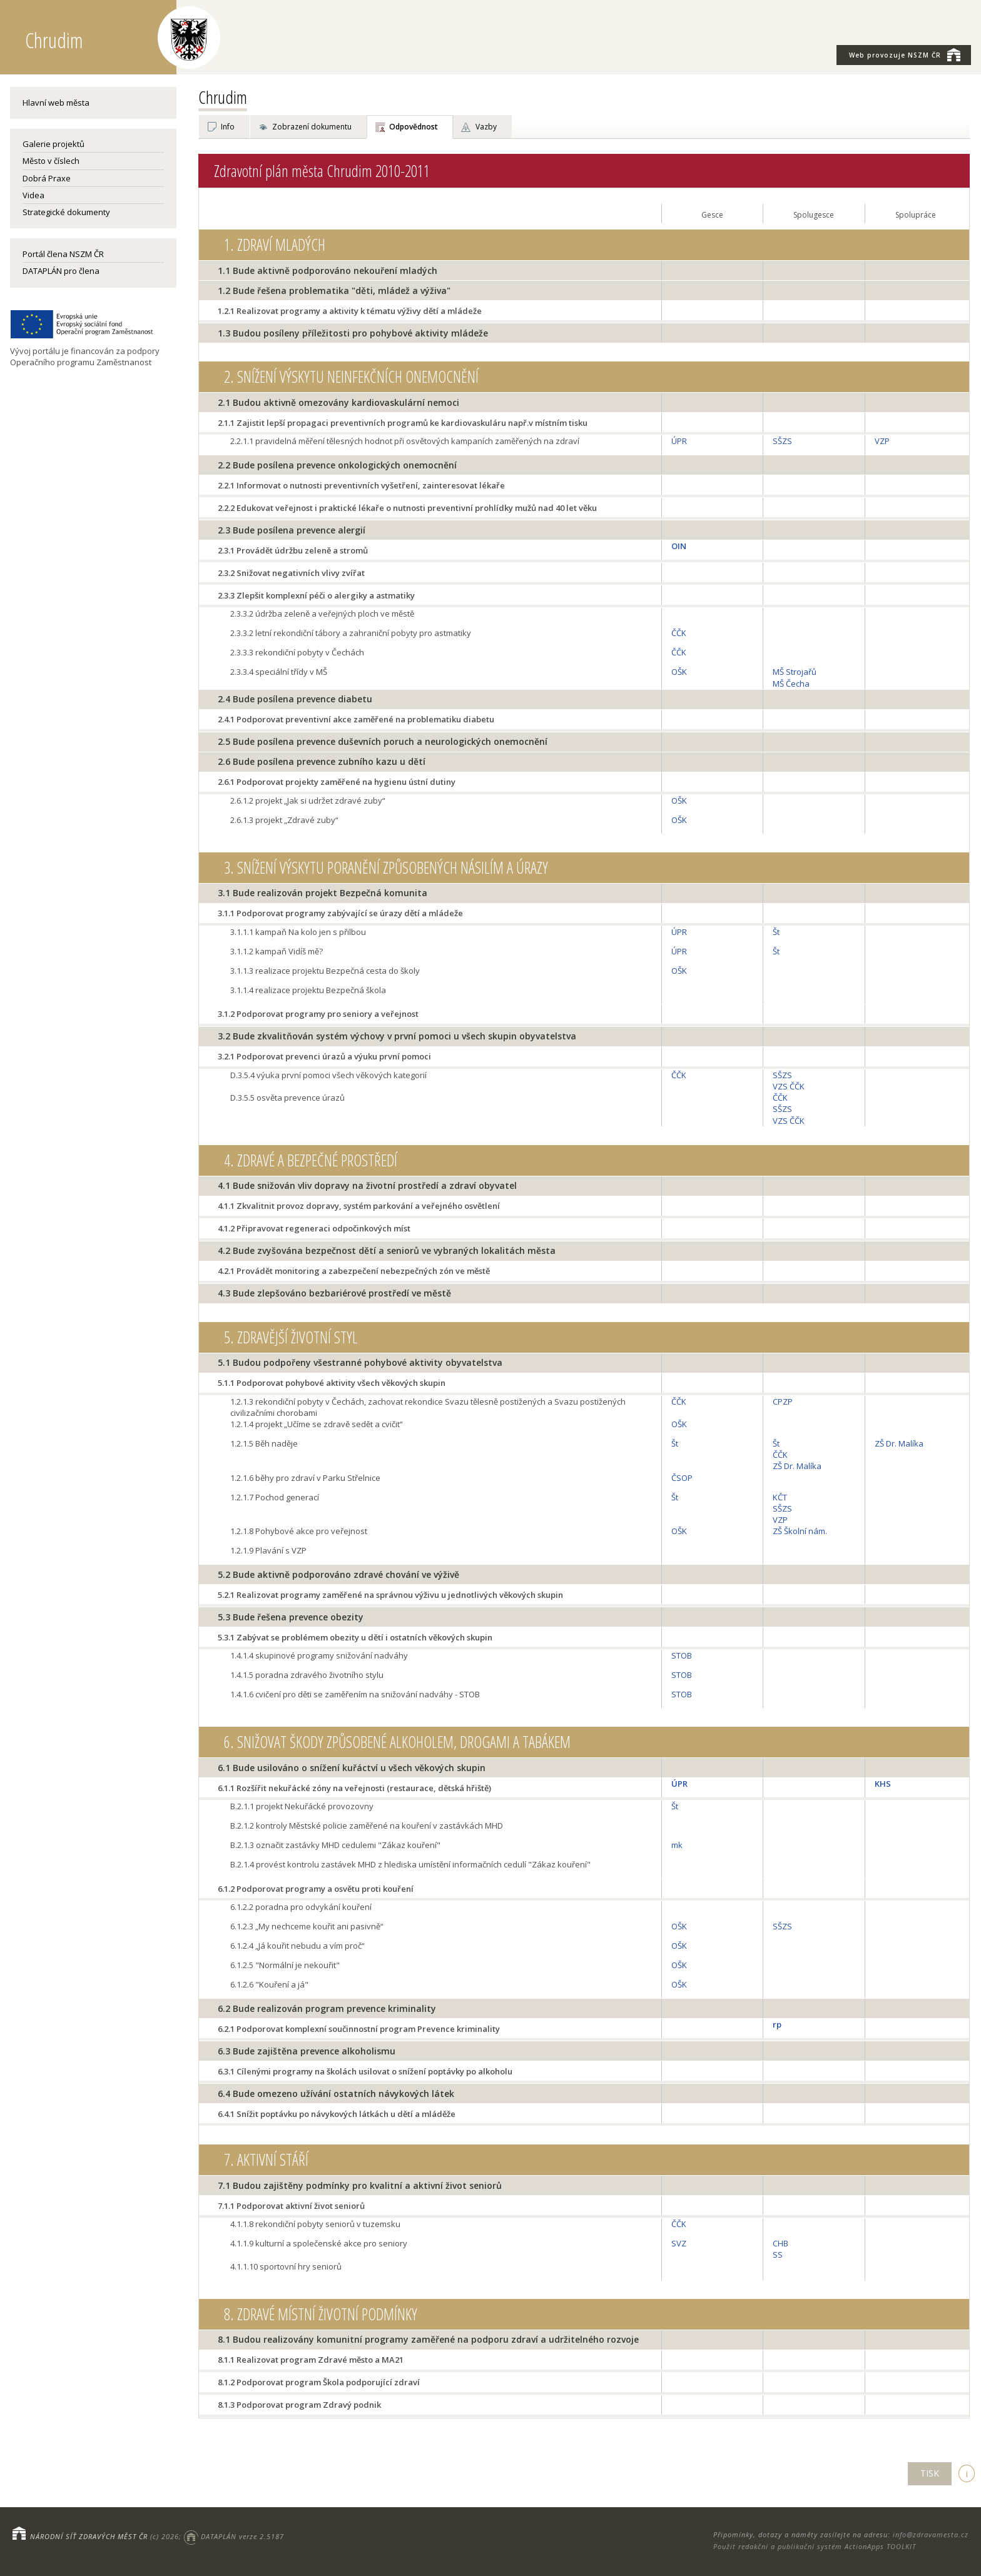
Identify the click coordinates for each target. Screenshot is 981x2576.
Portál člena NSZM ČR (63, 254)
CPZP (783, 1401)
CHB (780, 2243)
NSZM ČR (904, 54)
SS (778, 2254)
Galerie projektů (53, 143)
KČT (780, 1497)
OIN (678, 546)
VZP (882, 441)
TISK (929, 2473)
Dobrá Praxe (47, 178)
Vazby (486, 126)
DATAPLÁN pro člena (61, 270)
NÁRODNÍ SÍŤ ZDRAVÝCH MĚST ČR (89, 2536)
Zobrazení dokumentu (312, 126)
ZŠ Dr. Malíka (797, 1466)
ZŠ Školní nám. (800, 1531)
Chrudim (222, 97)
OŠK (679, 671)
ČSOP (682, 1477)
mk (677, 1845)
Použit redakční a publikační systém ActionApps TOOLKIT (814, 2546)
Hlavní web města (56, 102)
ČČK (678, 633)
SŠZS (782, 441)
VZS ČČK (789, 1086)
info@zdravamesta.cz (930, 2534)
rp (777, 2024)
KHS (883, 1783)
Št (776, 931)
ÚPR (679, 441)
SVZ (678, 2243)
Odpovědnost (413, 126)
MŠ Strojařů (794, 671)
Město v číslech (51, 160)
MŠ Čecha (791, 683)
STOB (681, 1655)
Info (228, 126)
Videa (33, 195)
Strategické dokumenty (66, 212)
